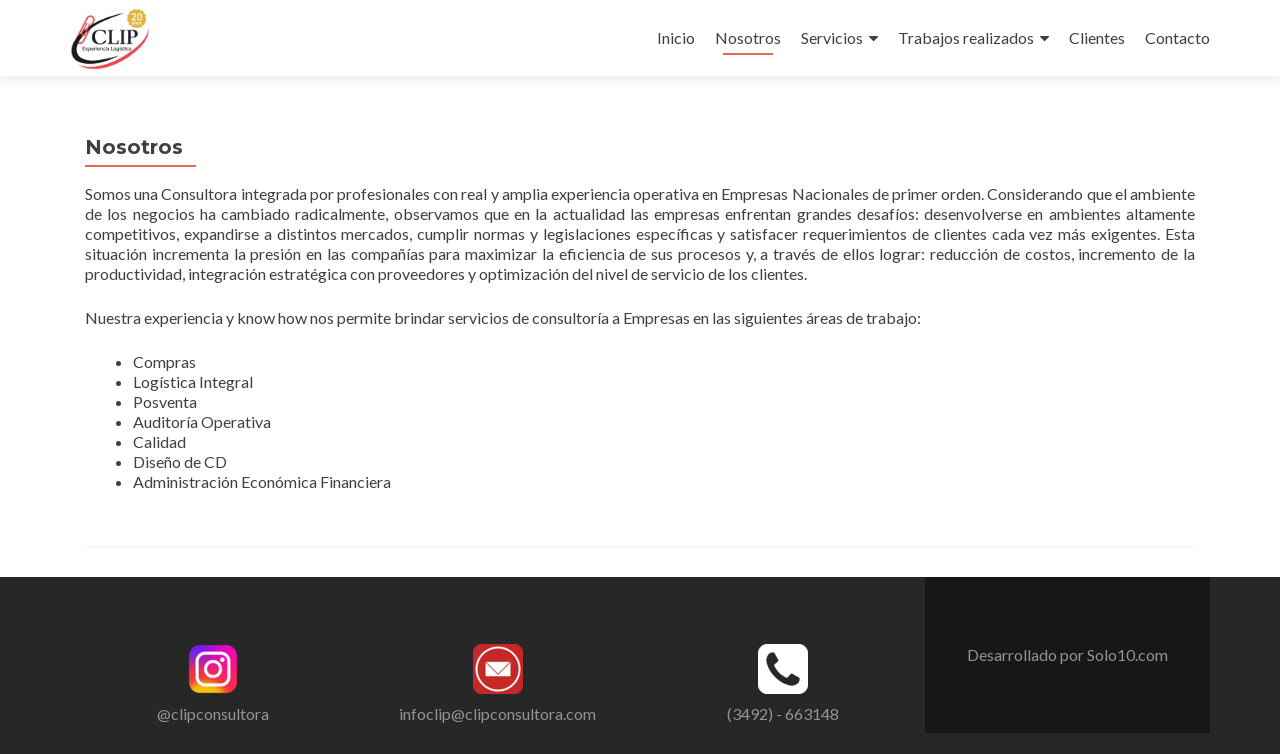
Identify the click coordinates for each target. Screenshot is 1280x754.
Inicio (676, 37)
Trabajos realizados (966, 37)
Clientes (1097, 37)
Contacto (1177, 37)
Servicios (832, 37)
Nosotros (748, 37)
